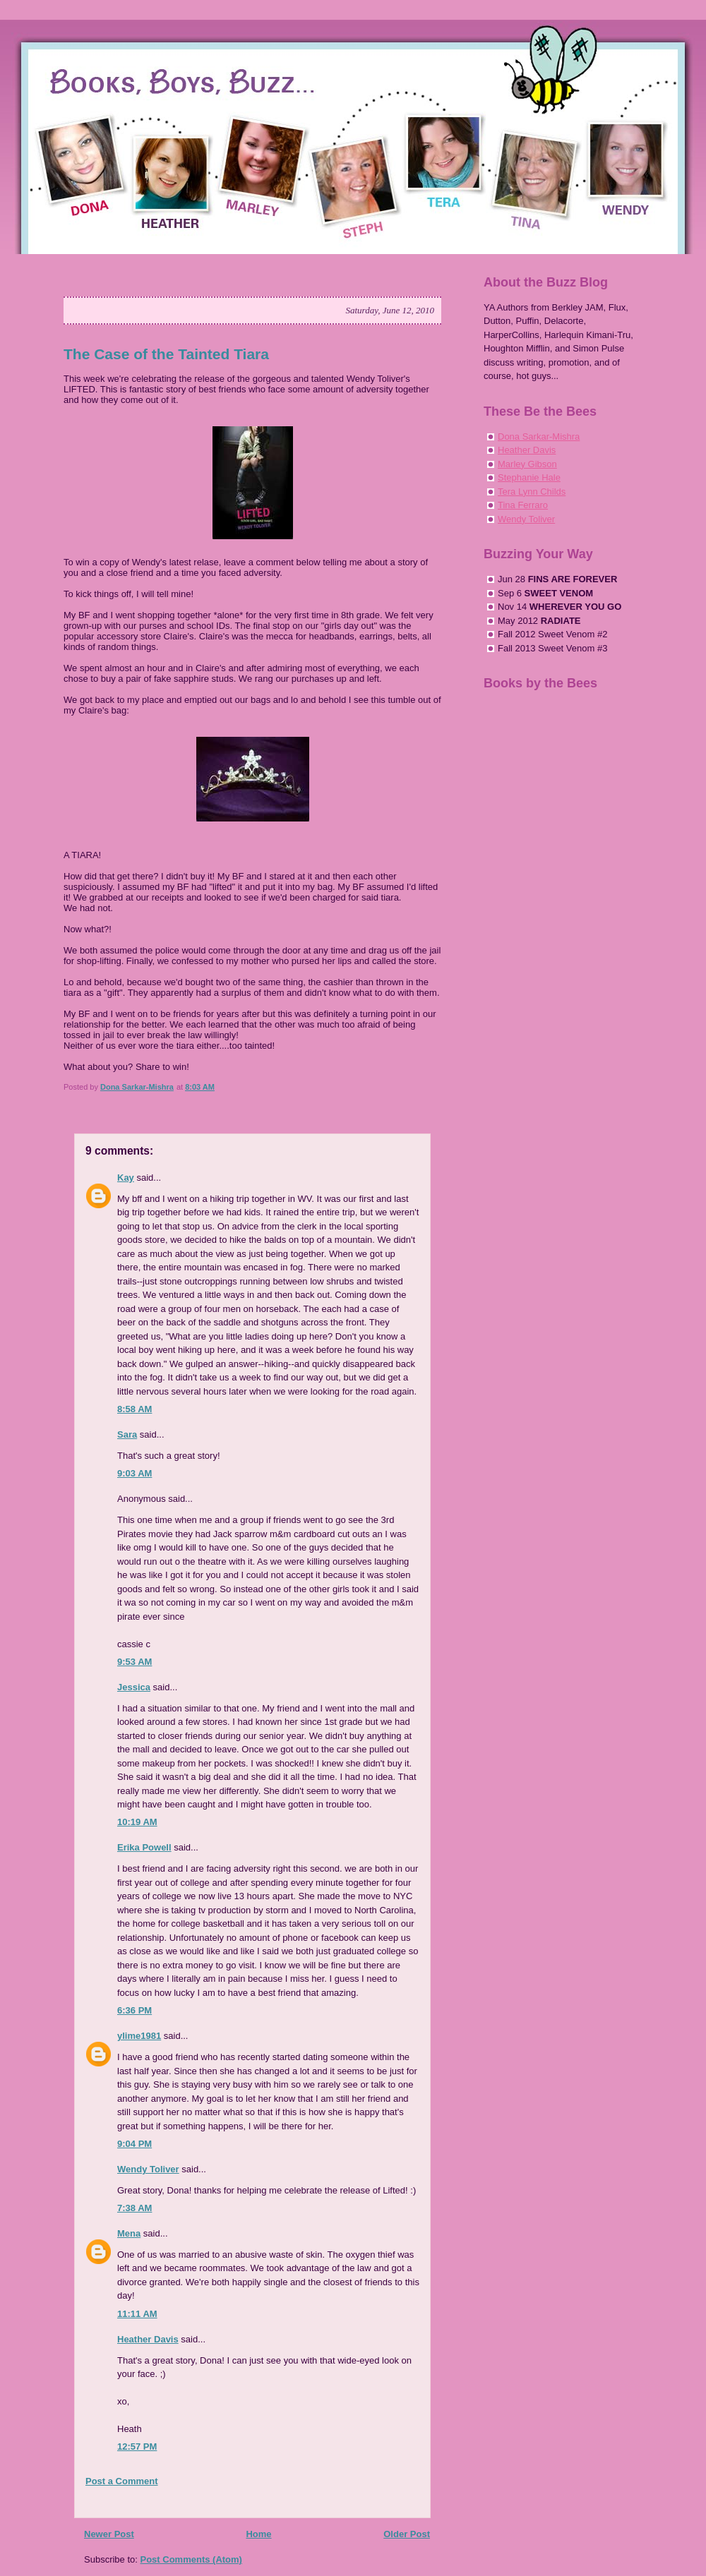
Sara (127, 1434)
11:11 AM (137, 2314)
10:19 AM (137, 1822)
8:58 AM (134, 1409)
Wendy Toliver (148, 2169)
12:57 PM (137, 2446)
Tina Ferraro (523, 505)
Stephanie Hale (529, 477)
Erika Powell (144, 1847)
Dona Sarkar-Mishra (539, 436)
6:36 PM (134, 2010)
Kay (125, 1177)
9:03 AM (134, 1473)
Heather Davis (148, 2339)
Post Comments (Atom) (191, 2559)
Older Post (406, 2534)
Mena (128, 2233)
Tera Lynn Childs (532, 491)
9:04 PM (134, 2143)
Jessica (133, 1687)
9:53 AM (134, 1661)
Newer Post (109, 2534)
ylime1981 (139, 2035)
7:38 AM (134, 2208)
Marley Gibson (527, 464)
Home (258, 2534)
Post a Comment (121, 2481)
